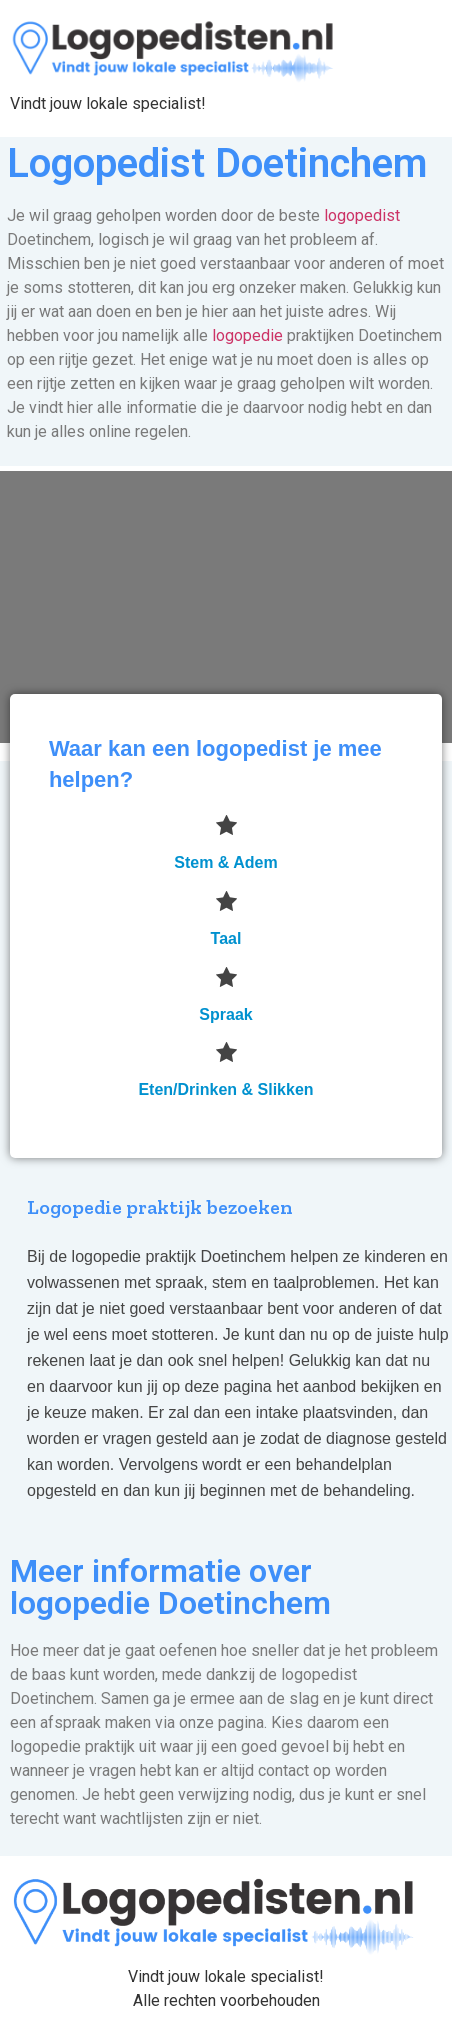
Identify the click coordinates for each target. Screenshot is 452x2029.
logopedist (362, 215)
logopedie (247, 335)
